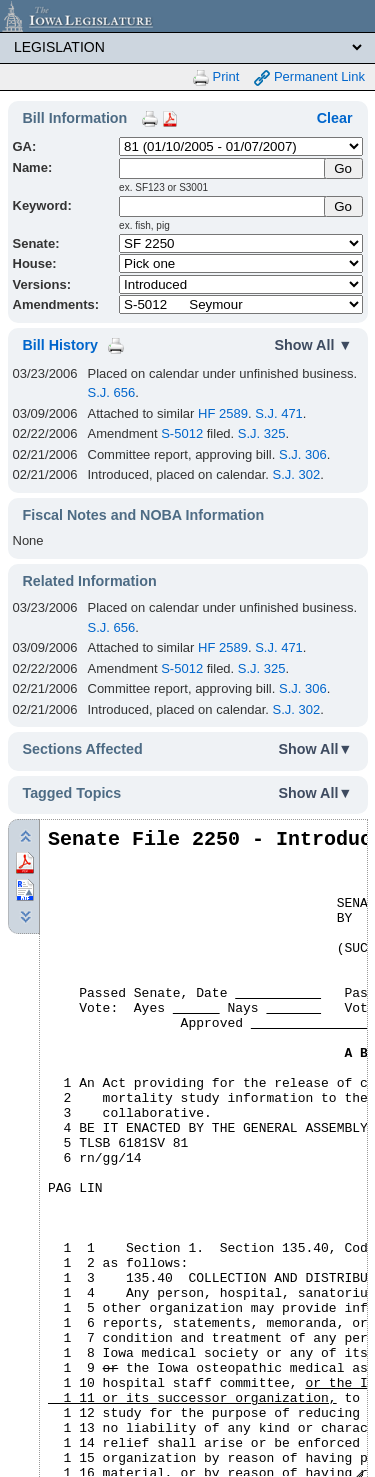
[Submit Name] (343, 168)
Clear (335, 118)
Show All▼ (316, 749)
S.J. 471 (279, 413)
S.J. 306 (303, 454)
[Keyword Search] (223, 206)
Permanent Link (309, 77)
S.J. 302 (297, 474)
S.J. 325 (262, 433)
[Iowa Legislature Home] (187, 16)
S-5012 (182, 433)
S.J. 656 (112, 392)
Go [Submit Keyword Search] (343, 206)
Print (216, 77)
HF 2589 (223, 413)
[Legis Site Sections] (187, 47)
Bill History (60, 345)
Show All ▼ (314, 345)
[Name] (223, 168)
